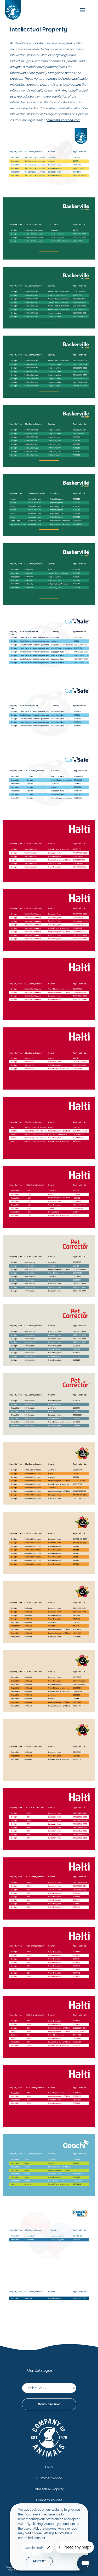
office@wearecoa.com (63, 120)
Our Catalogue (39, 2370)
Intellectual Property (49, 2489)
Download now (49, 2404)
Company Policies (49, 2500)
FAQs (49, 2467)
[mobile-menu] (81, 10)
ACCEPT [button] (39, 2561)
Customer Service (49, 2478)
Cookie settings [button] (36, 2548)
